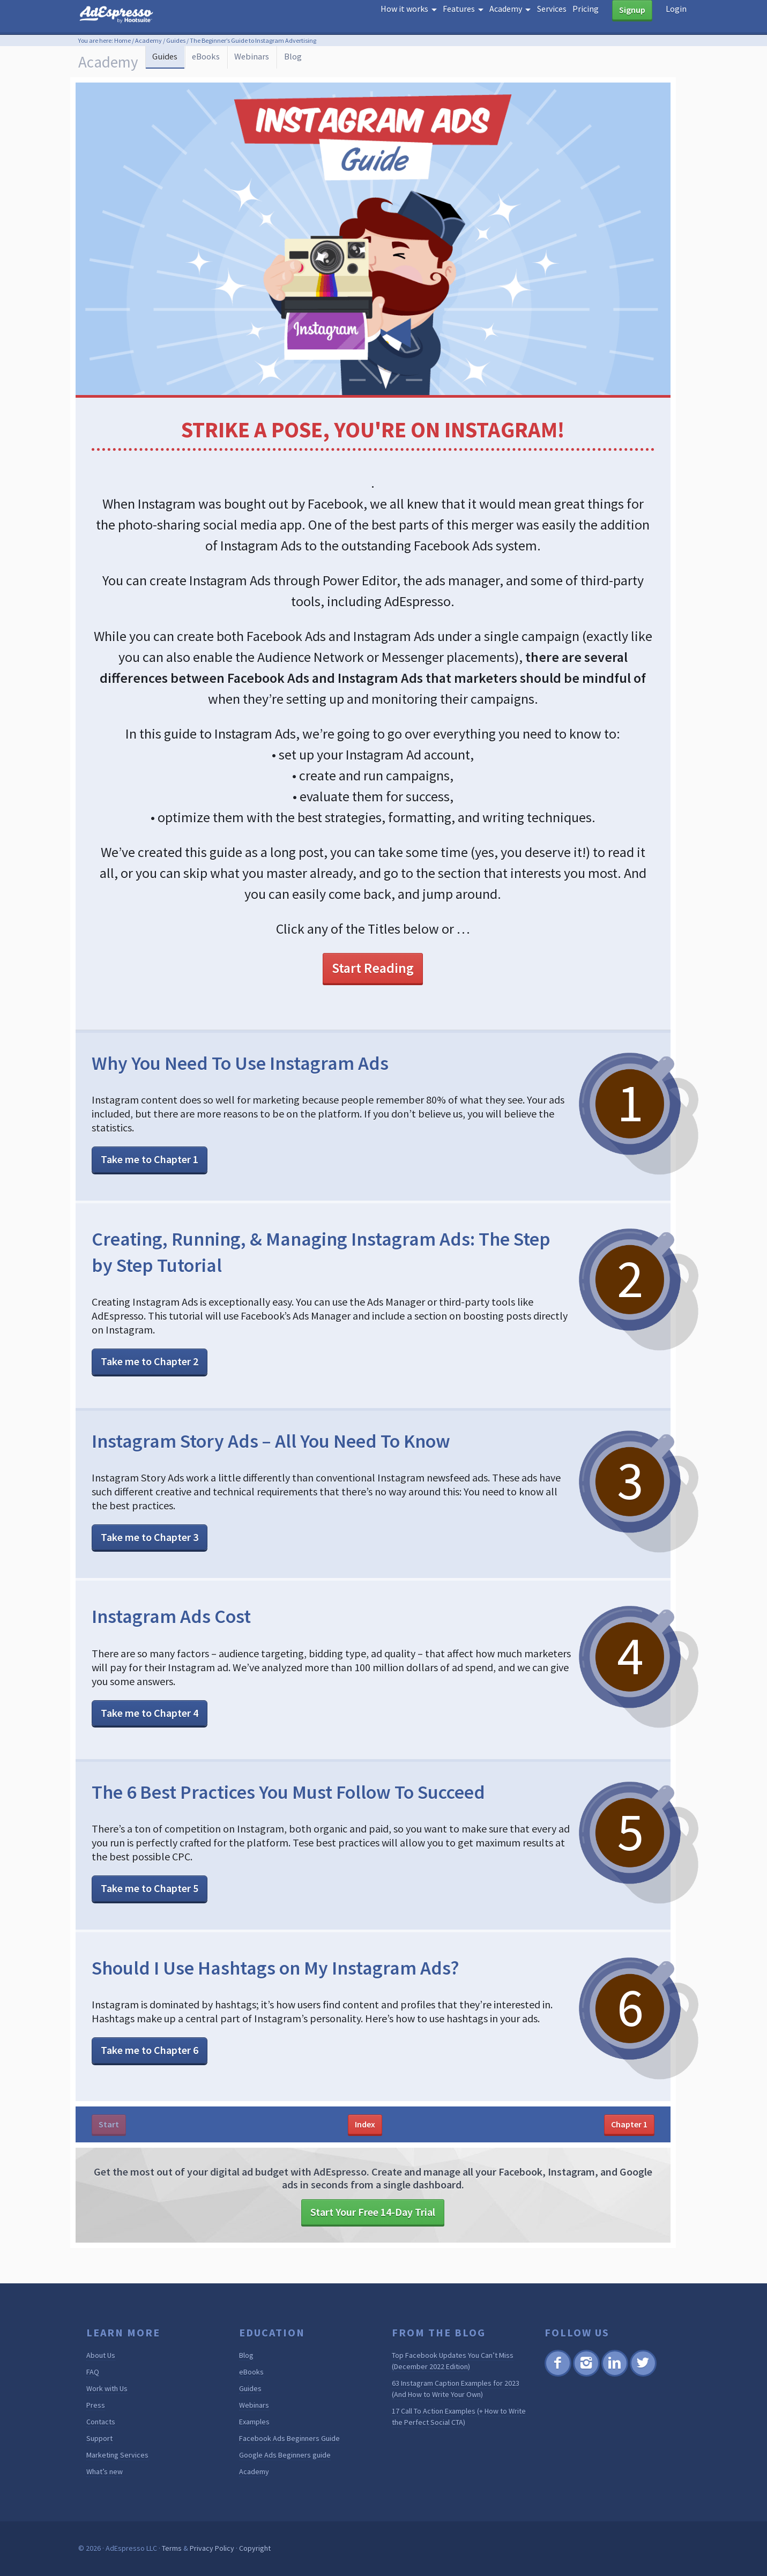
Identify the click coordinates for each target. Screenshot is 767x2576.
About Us (100, 2356)
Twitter (642, 2375)
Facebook (557, 2375)
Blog (333, 61)
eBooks (227, 61)
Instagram (586, 2375)
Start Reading (373, 968)
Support (99, 2439)
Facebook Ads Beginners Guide (289, 2439)
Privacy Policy (212, 2548)
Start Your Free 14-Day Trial (372, 2211)
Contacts (100, 2422)
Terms (172, 2548)
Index (365, 2124)
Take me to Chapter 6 (149, 2050)
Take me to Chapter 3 (149, 1537)
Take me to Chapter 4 (149, 1712)
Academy (148, 40)
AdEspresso (131, 18)
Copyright (255, 2548)
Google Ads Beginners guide (285, 2455)
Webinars (283, 61)
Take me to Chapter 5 (149, 1888)
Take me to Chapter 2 (149, 1361)
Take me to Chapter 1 (149, 1159)
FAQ (92, 2372)
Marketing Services (117, 2455)
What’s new (104, 2472)
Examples (254, 2422)
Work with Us (107, 2389)
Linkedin (614, 2375)
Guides (175, 40)
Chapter (629, 2124)
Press (95, 2405)
